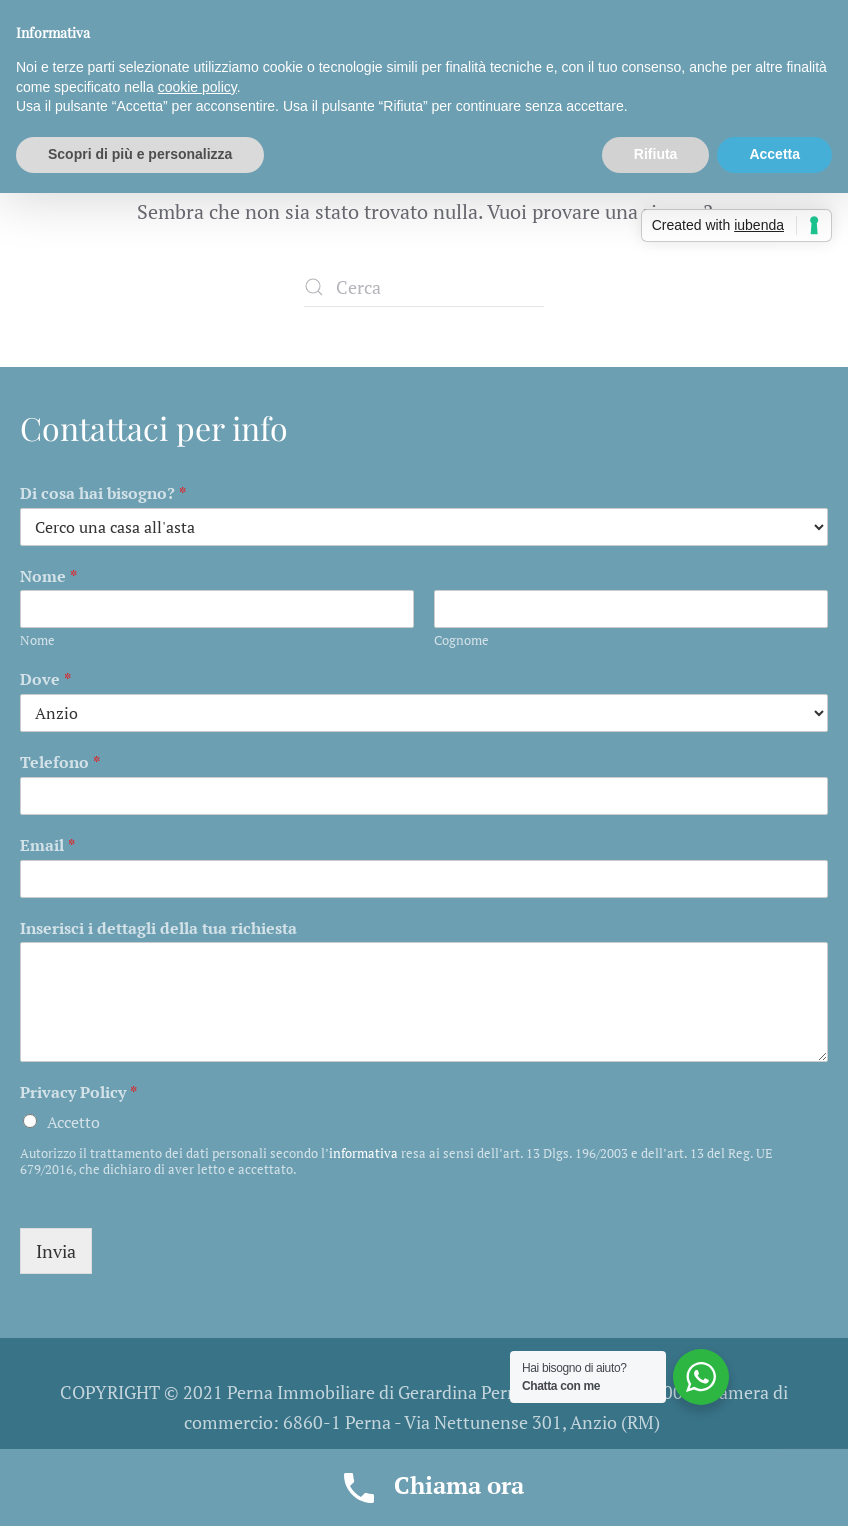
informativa (363, 1153)
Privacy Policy (78, 1092)
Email (47, 845)
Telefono (60, 762)
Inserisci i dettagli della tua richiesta (158, 928)
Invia (56, 1251)
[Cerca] (424, 287)
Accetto (73, 1122)
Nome (48, 576)
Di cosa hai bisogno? (103, 493)
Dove (45, 679)
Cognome (461, 640)
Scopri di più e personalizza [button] (140, 154)
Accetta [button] (774, 154)
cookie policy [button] (197, 87)
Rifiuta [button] (656, 154)
